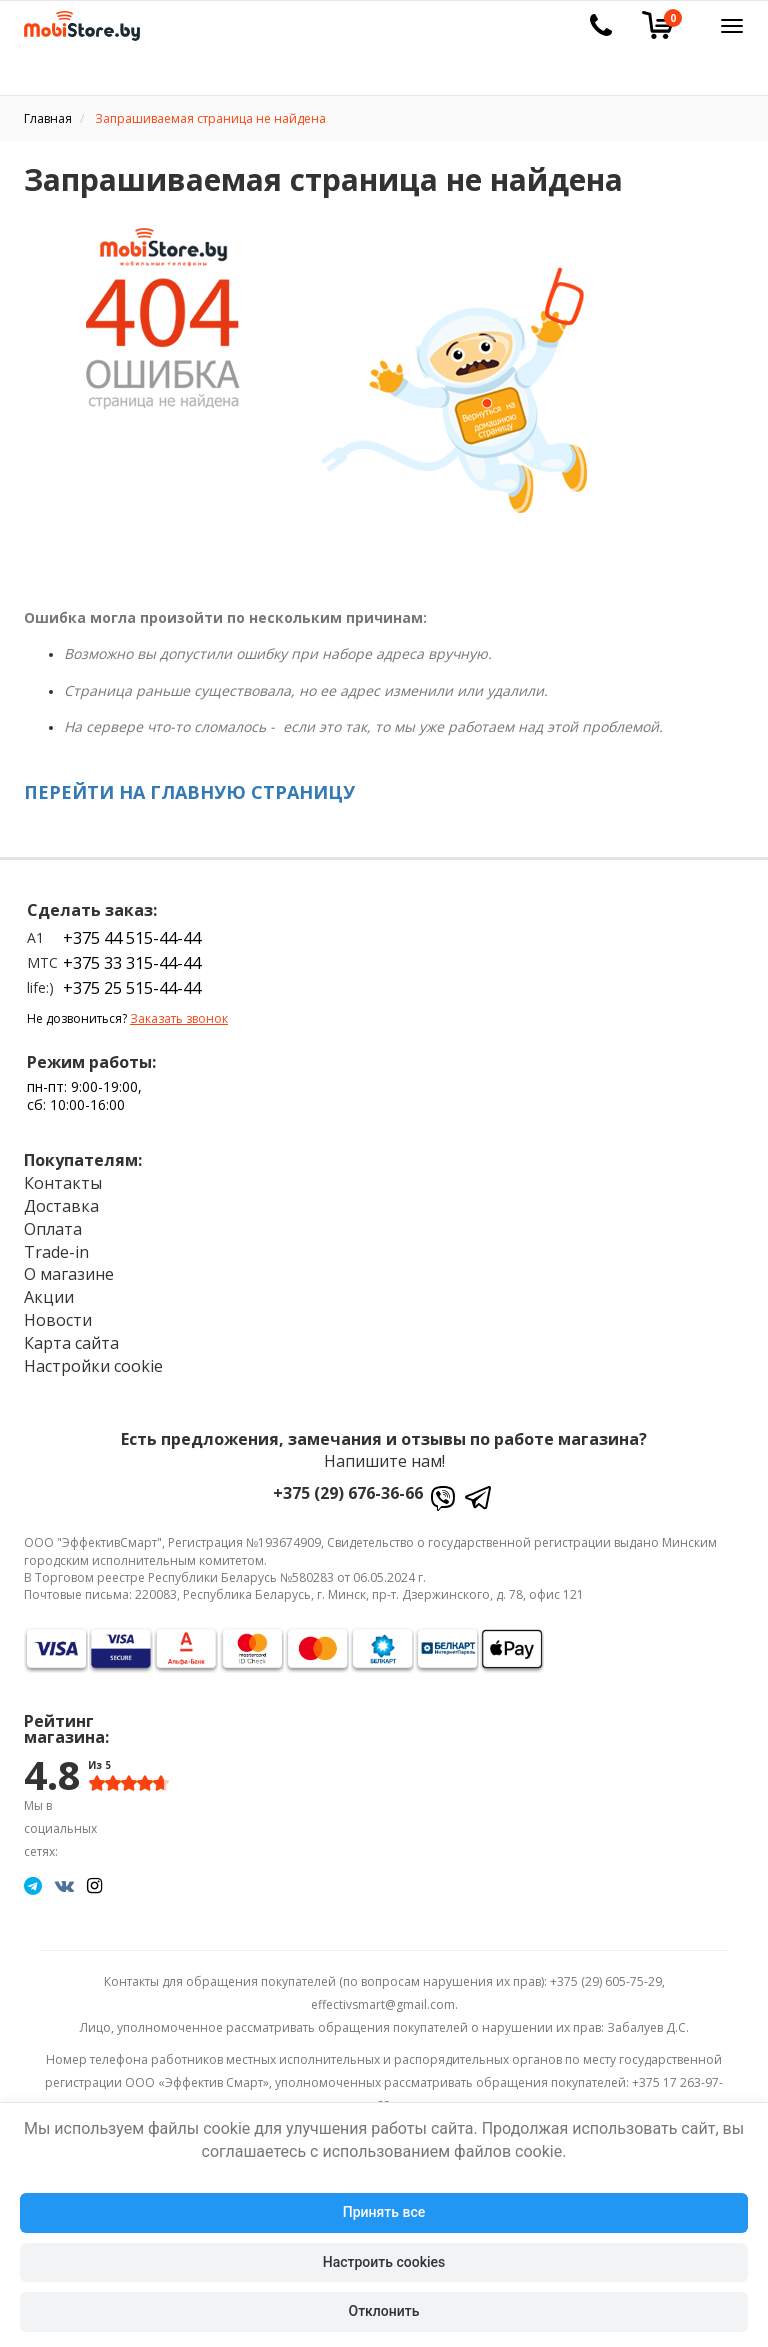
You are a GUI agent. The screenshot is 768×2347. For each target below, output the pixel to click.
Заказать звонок (179, 1018)
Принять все (384, 2212)
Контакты (63, 1183)
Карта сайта (71, 1343)
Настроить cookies (384, 2262)
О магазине (69, 1274)
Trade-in (56, 1252)
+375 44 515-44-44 (132, 938)
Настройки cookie (93, 1366)
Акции (49, 1297)
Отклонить (384, 2311)
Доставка (61, 1206)
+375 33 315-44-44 (132, 963)
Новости (58, 1320)
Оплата (53, 1229)
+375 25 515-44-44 (132, 988)
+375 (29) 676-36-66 (348, 1493)
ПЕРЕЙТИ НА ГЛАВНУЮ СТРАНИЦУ (189, 792)
